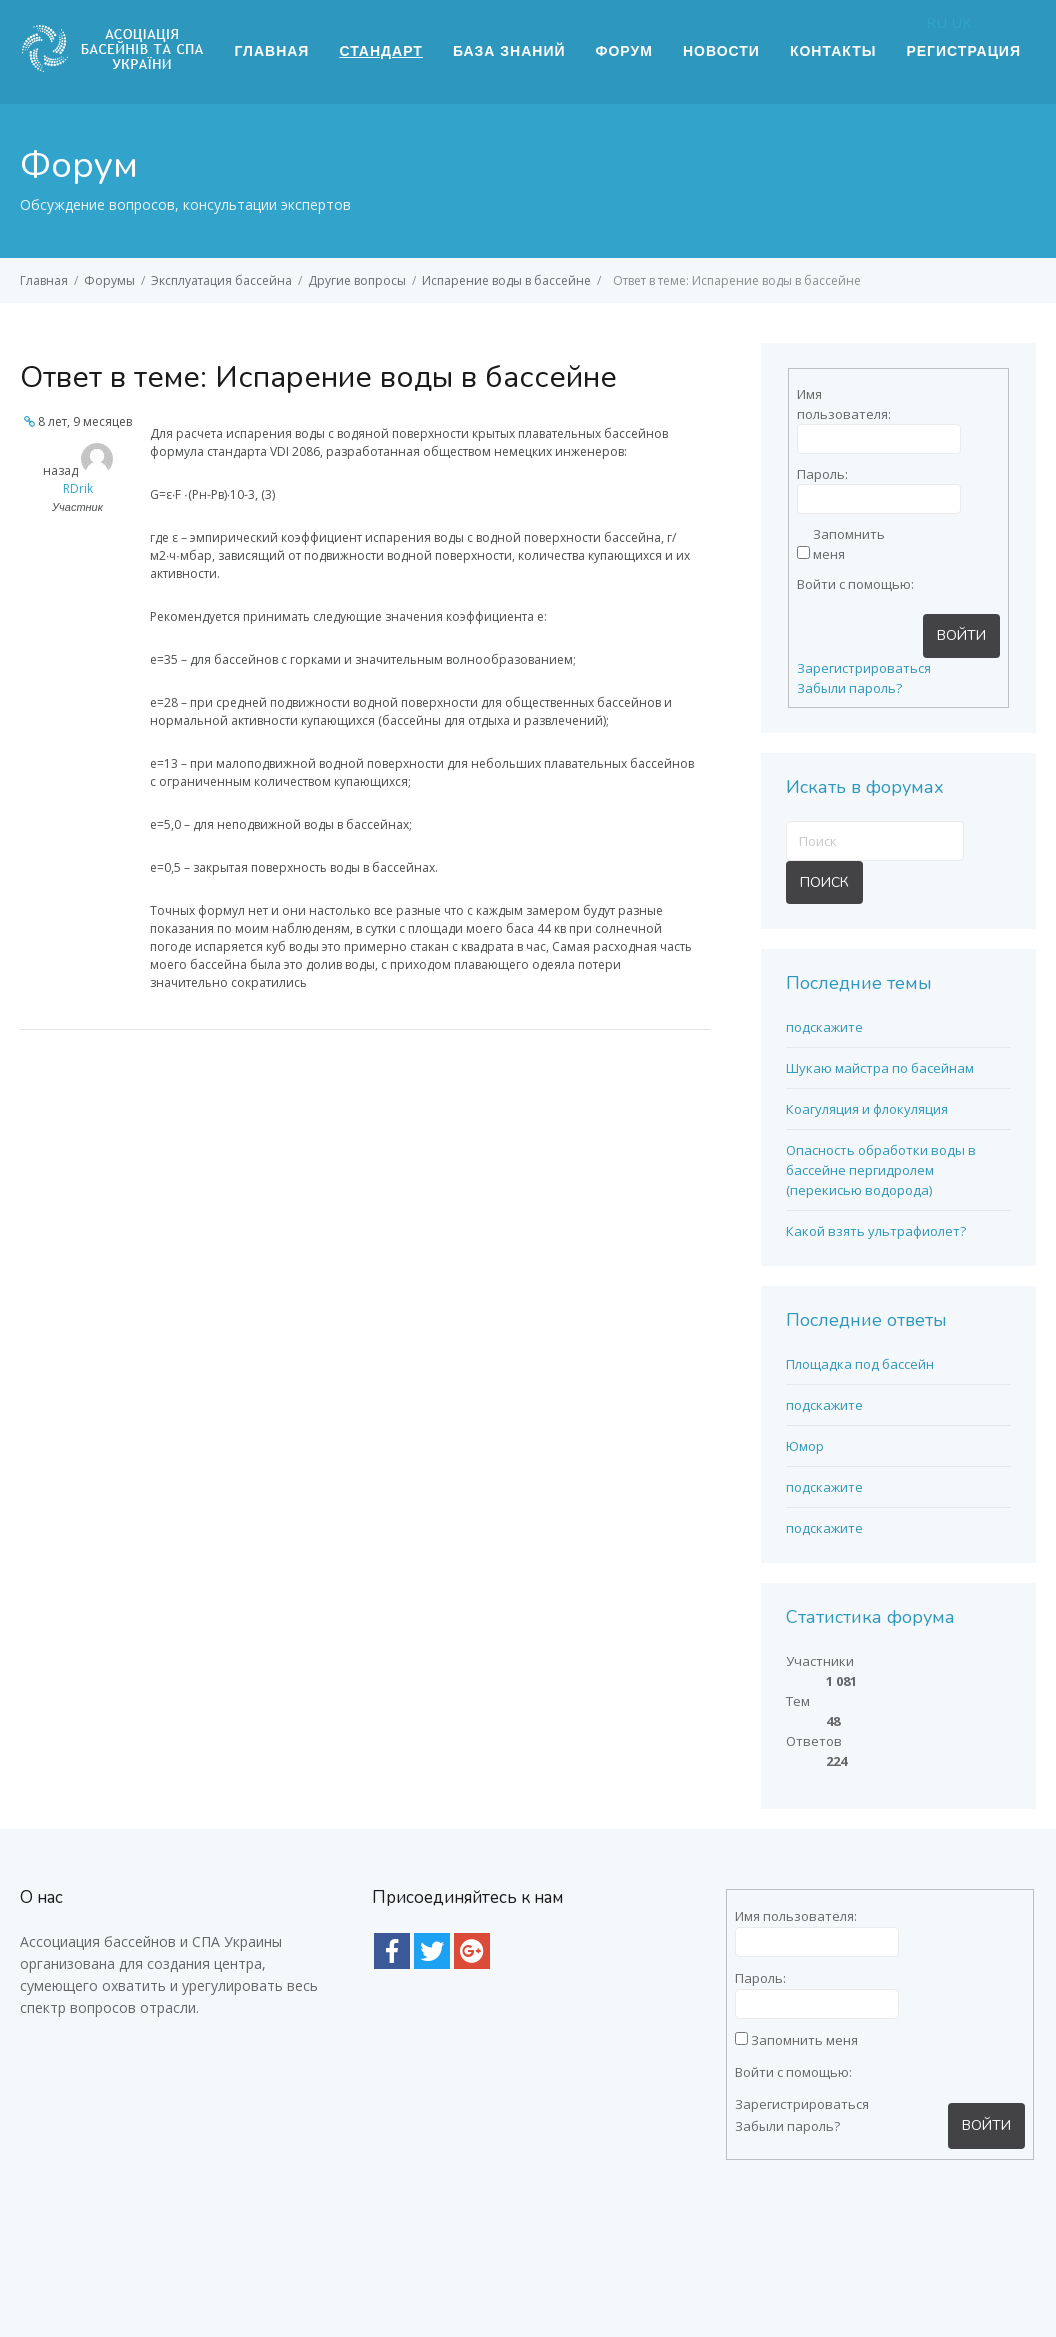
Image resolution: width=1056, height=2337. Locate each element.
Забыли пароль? (849, 688)
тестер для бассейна (239, 2267)
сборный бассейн (816, 2242)
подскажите (824, 1027)
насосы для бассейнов (245, 2242)
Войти (961, 635)
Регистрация (963, 51)
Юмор (805, 1446)
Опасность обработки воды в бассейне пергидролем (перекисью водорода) (881, 1170)
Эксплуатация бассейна (221, 280)
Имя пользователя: (832, 404)
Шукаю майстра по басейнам (880, 1068)
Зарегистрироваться (864, 668)
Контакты (833, 51)
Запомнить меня (848, 544)
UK (961, 22)
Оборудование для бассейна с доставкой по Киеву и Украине (566, 2294)
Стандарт (380, 51)
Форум (624, 51)
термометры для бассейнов (636, 2242)
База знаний (509, 51)
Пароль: (822, 474)
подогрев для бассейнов (430, 2242)
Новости (721, 51)
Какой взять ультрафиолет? (876, 1231)
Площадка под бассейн (860, 1364)
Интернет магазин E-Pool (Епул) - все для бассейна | (486, 2268)
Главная (272, 51)
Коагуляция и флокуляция (867, 1109)
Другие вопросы (357, 280)
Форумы (109, 280)
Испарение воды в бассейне (506, 280)
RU (936, 22)
